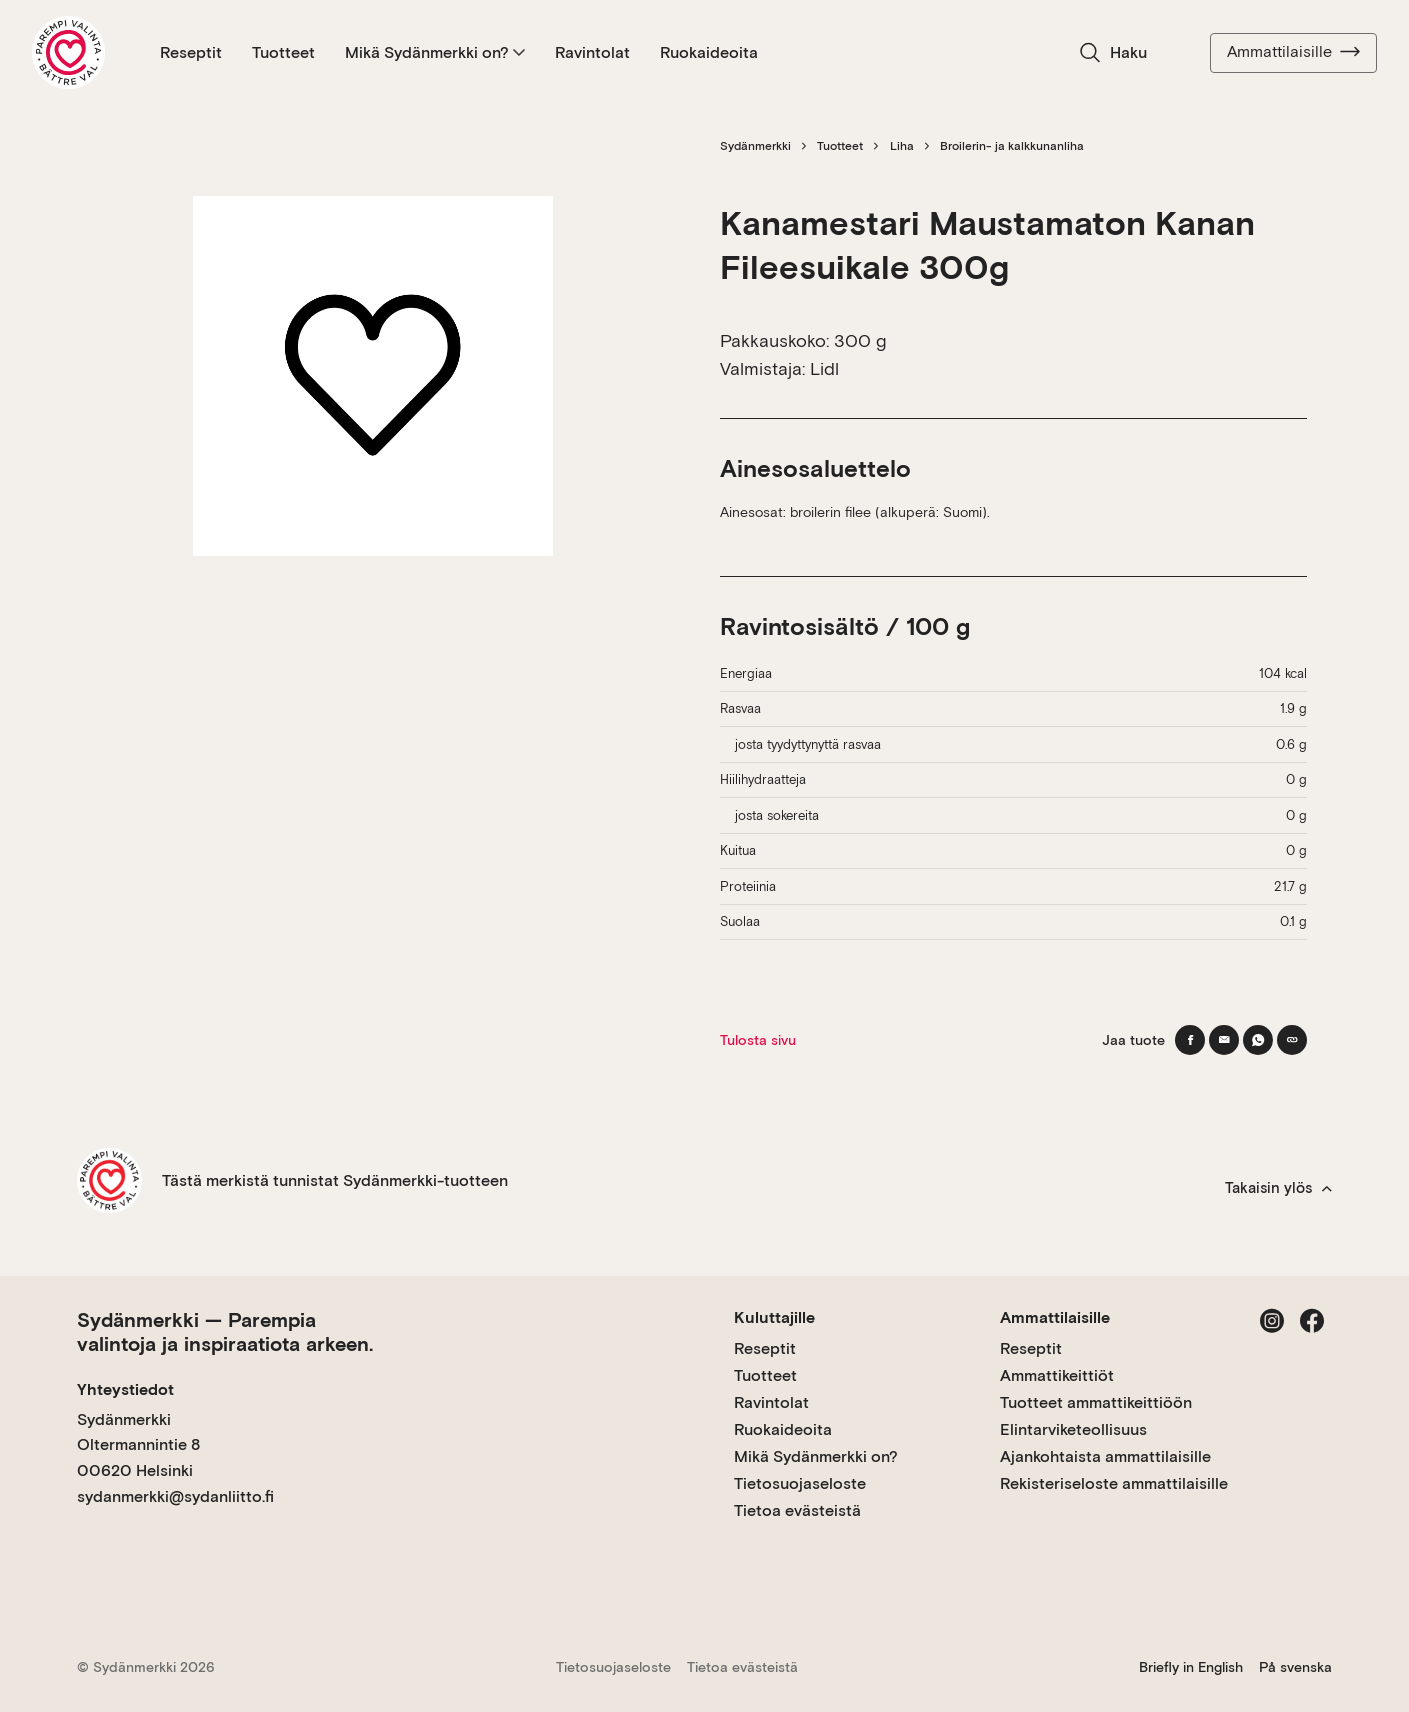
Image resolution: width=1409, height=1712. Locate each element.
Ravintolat (592, 52)
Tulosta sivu (758, 1040)
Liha (902, 146)
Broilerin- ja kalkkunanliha (1012, 146)
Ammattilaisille (1293, 52)
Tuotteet (283, 52)
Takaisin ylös (1278, 1188)
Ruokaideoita (709, 52)
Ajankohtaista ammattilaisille (1105, 1456)
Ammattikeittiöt (1057, 1375)
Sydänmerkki (755, 146)
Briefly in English (1191, 1667)
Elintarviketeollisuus (1073, 1429)
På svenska (1295, 1667)
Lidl (824, 368)
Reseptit (191, 52)
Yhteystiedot (125, 1389)
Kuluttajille (774, 1317)
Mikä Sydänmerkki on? (435, 52)
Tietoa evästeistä (797, 1510)
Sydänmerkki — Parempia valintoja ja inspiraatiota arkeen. (225, 1332)
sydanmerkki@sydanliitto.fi (175, 1496)
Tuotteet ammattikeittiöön (1096, 1402)
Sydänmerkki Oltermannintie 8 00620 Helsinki (138, 1445)
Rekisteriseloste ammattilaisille (1114, 1483)
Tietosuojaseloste (800, 1483)
